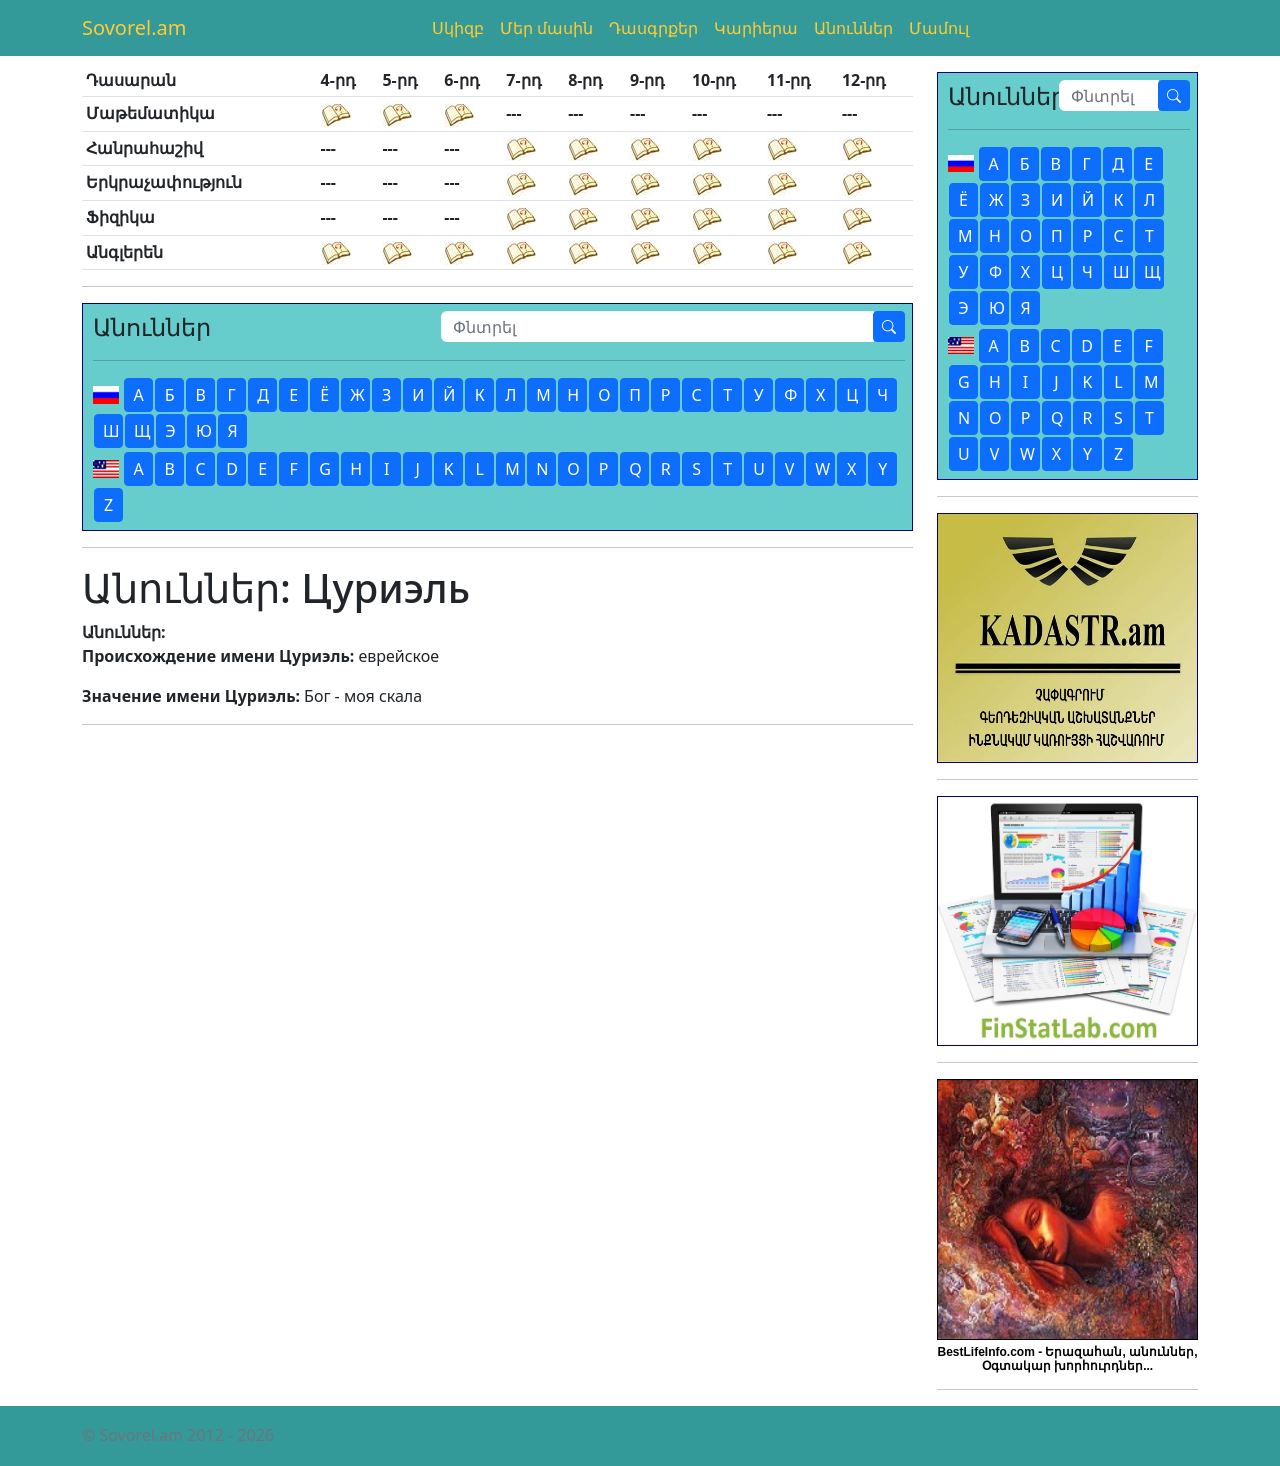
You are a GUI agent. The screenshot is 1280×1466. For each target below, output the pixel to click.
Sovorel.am (134, 27)
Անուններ (853, 28)
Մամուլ (939, 28)
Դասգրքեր (653, 28)
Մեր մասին (546, 28)
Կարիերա (756, 28)
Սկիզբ (458, 28)
